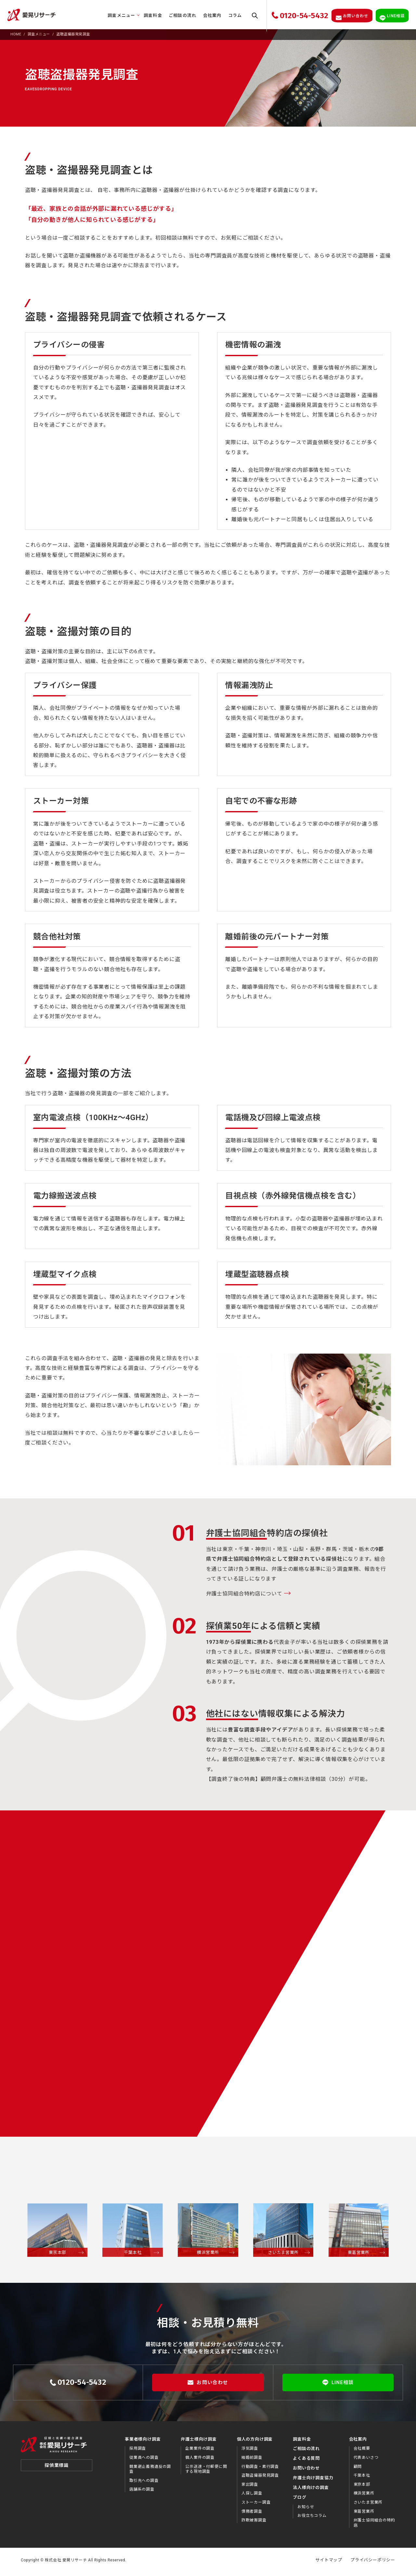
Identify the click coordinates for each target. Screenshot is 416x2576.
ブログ (299, 2500)
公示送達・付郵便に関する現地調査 (206, 2472)
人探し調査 (251, 2497)
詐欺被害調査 (253, 2523)
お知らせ (305, 2510)
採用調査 (137, 2452)
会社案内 (207, 15)
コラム (230, 15)
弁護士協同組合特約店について (244, 1597)
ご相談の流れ (178, 15)
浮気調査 (249, 2452)
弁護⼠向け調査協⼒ (313, 2481)
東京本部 (362, 2487)
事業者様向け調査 (143, 2442)
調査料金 (148, 15)
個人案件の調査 (199, 2460)
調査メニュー (117, 15)
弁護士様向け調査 (198, 2442)
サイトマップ (328, 2563)
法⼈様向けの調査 (311, 2490)
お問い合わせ (208, 2386)
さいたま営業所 (368, 2505)
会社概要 (362, 2452)
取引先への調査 (144, 2484)
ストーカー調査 (256, 2505)
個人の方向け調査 (255, 2442)
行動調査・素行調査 (260, 2470)
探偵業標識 (57, 2470)
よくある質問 (306, 2461)
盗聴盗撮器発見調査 (260, 2479)
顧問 (358, 2470)
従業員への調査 (144, 2460)
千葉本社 (362, 2479)
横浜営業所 (364, 2497)
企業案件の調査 (199, 2452)
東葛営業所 (364, 2514)
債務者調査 (251, 2514)
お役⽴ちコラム (312, 2519)
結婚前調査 (251, 2460)
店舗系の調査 (141, 2493)
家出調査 (249, 2487)
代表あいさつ (366, 2460)
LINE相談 (338, 2386)
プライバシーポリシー (372, 2563)
